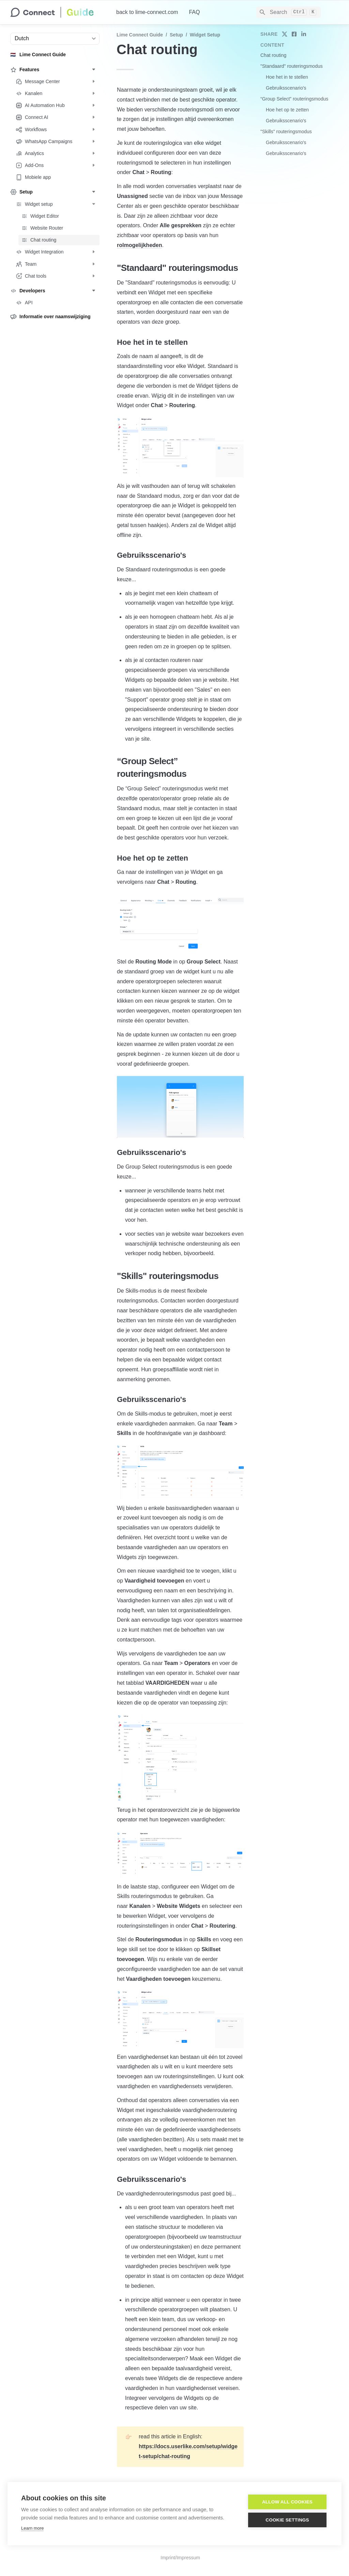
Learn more (32, 2528)
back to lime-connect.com (147, 12)
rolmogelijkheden (139, 245)
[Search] (288, 12)
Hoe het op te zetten (287, 109)
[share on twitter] (284, 34)
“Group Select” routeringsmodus (294, 99)
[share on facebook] (294, 34)
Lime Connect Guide (140, 34)
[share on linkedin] (303, 34)
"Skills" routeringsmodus (286, 131)
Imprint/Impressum (180, 2557)
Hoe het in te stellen (287, 77)
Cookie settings (287, 2520)
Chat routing (273, 55)
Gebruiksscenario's (286, 88)
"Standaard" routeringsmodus (291, 66)
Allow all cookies (287, 2501)
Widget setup (205, 34)
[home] (57, 12)
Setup (176, 34)
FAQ (194, 12)
